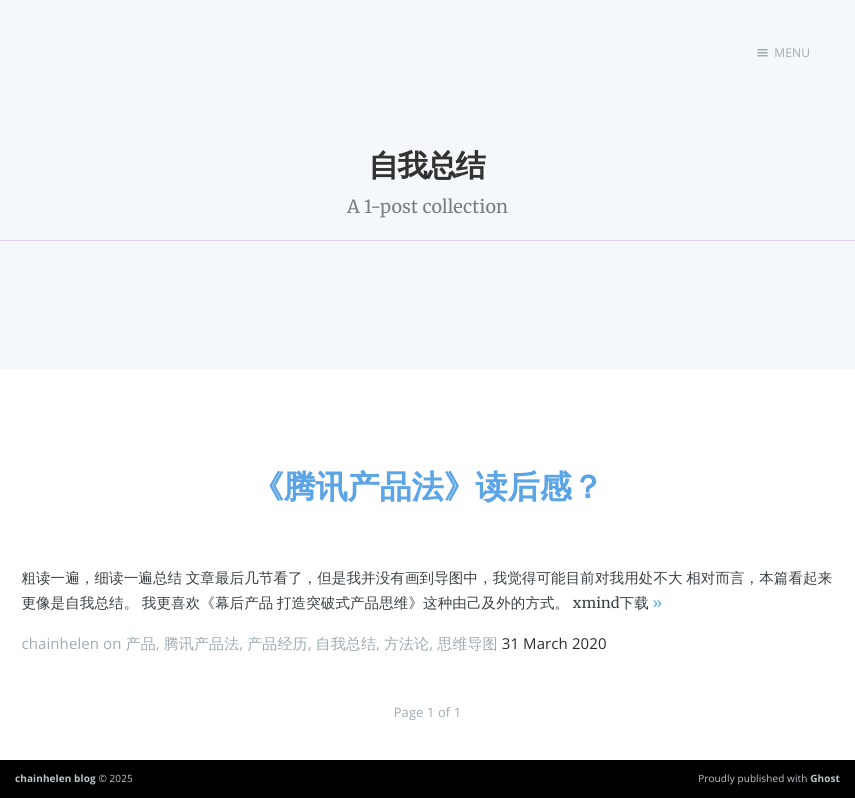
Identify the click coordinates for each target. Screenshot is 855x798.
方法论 (406, 644)
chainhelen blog (55, 778)
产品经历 (277, 644)
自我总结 (346, 644)
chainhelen (60, 644)
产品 (141, 644)
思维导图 (467, 644)
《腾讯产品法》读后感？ (428, 486)
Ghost (825, 778)
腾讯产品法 (202, 644)
